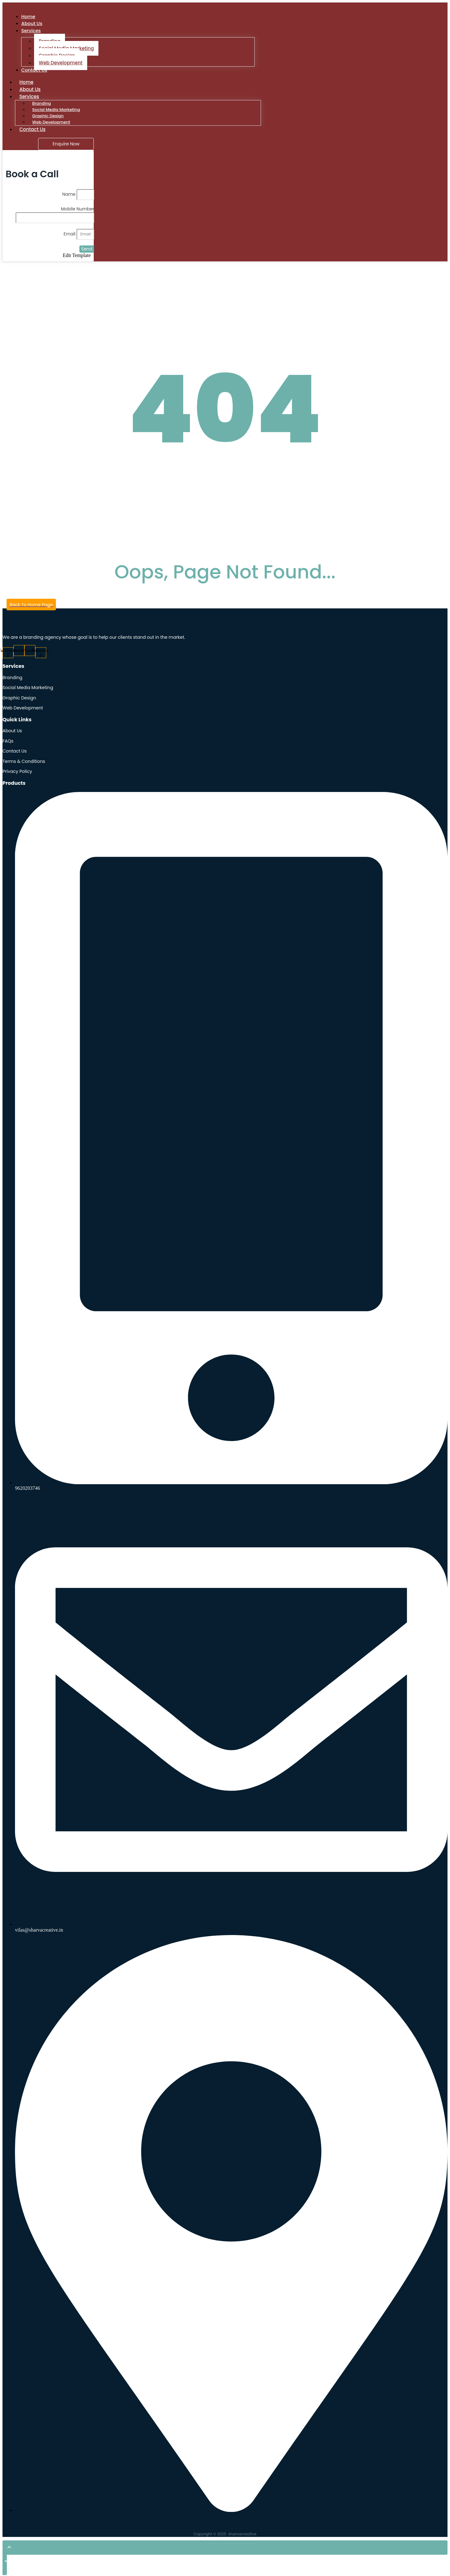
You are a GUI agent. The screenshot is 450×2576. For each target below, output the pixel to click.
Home (26, 83)
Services (31, 31)
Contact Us (34, 71)
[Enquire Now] (66, 145)
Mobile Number (77, 210)
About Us (30, 90)
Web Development (60, 63)
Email (70, 235)
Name (69, 195)
